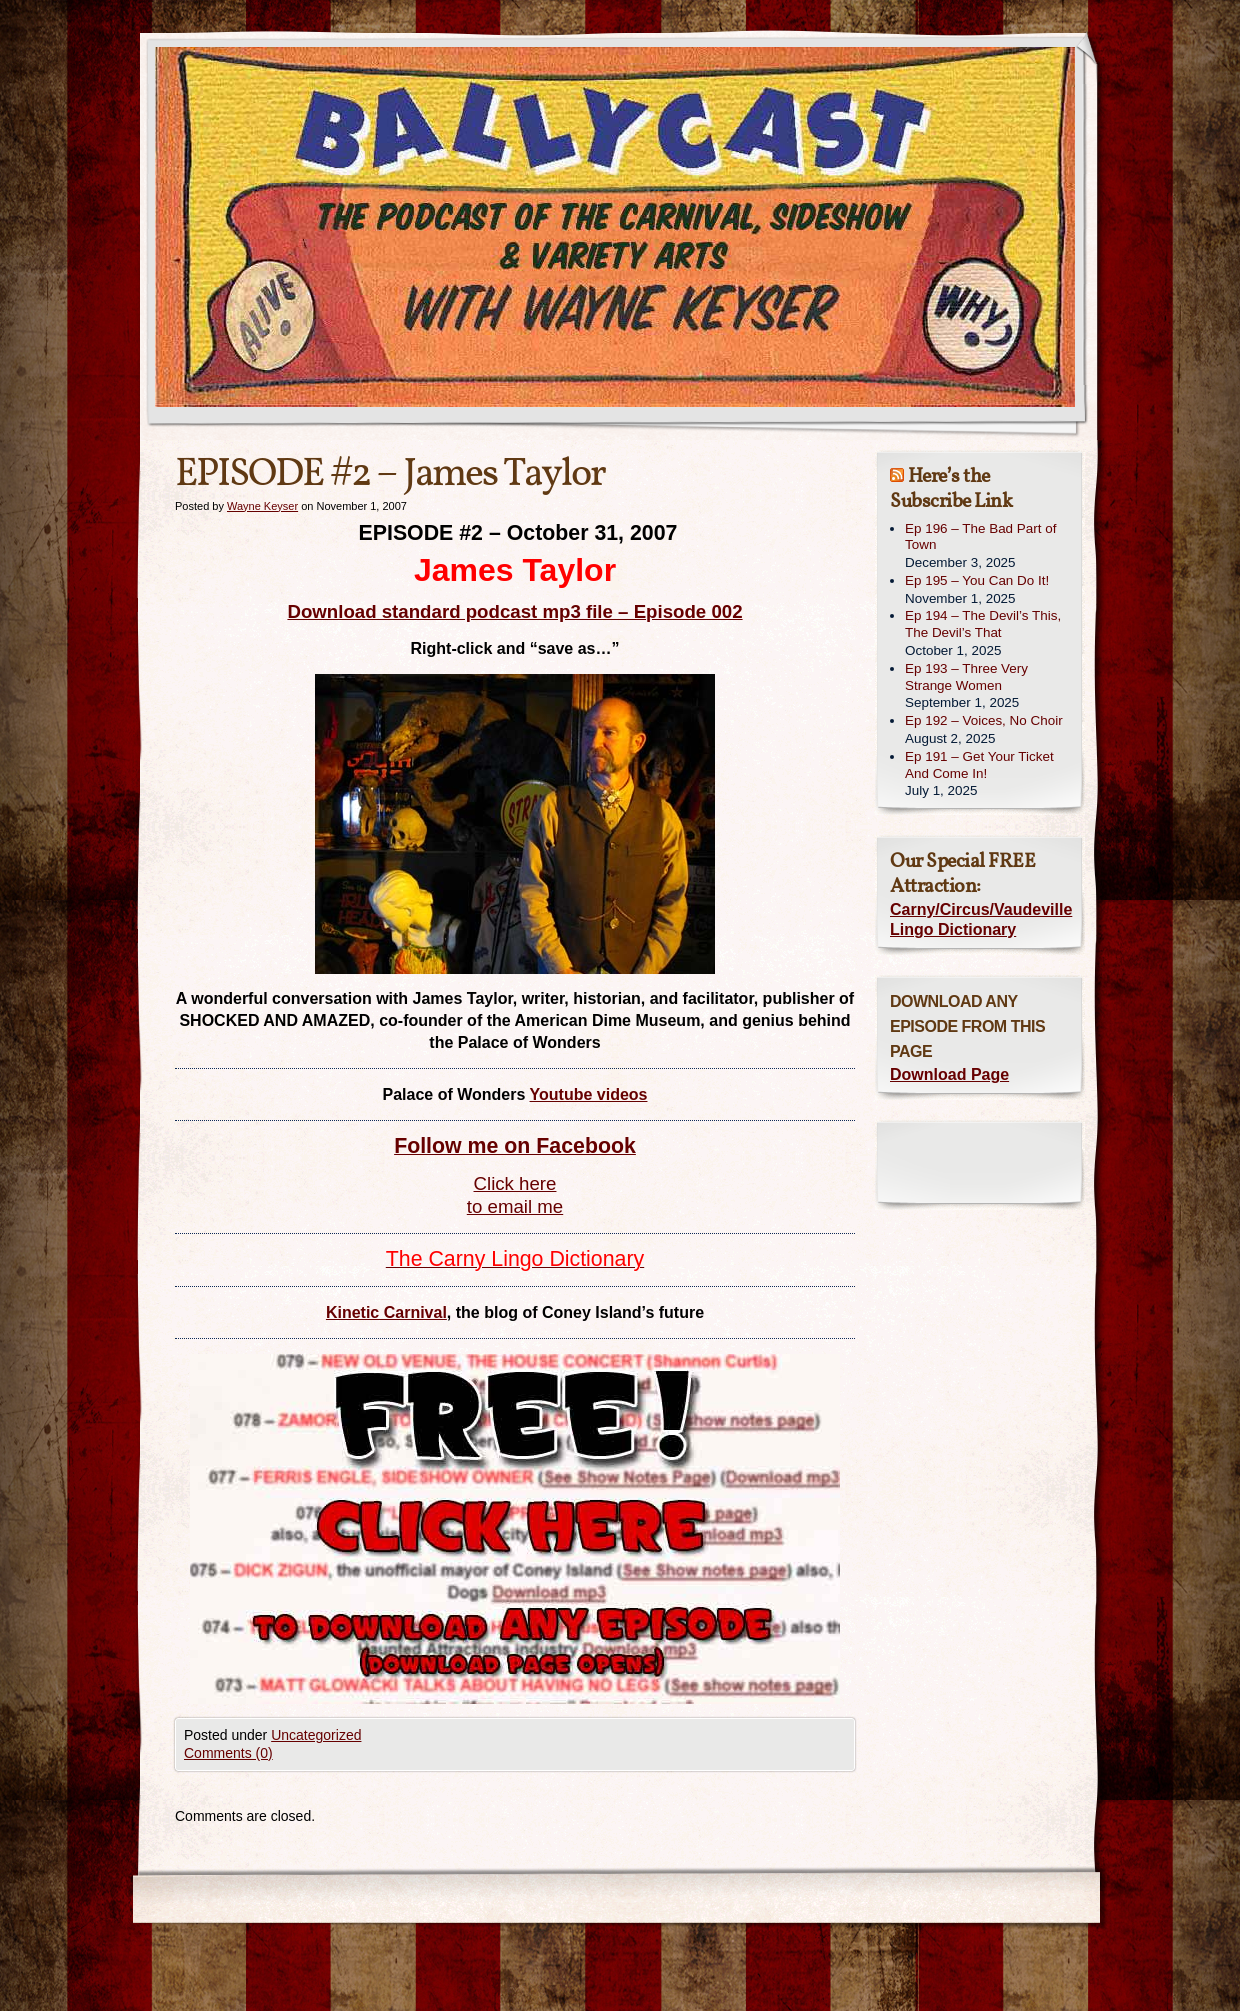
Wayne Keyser (262, 506)
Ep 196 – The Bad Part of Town (980, 537)
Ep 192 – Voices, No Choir (984, 720)
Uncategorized (316, 1735)
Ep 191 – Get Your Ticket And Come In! (979, 765)
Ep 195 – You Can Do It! (977, 580)
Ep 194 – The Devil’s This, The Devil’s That (983, 624)
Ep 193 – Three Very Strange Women (966, 677)
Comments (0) (228, 1753)
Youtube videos (589, 1094)
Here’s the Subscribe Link (951, 489)
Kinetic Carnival (386, 1312)
